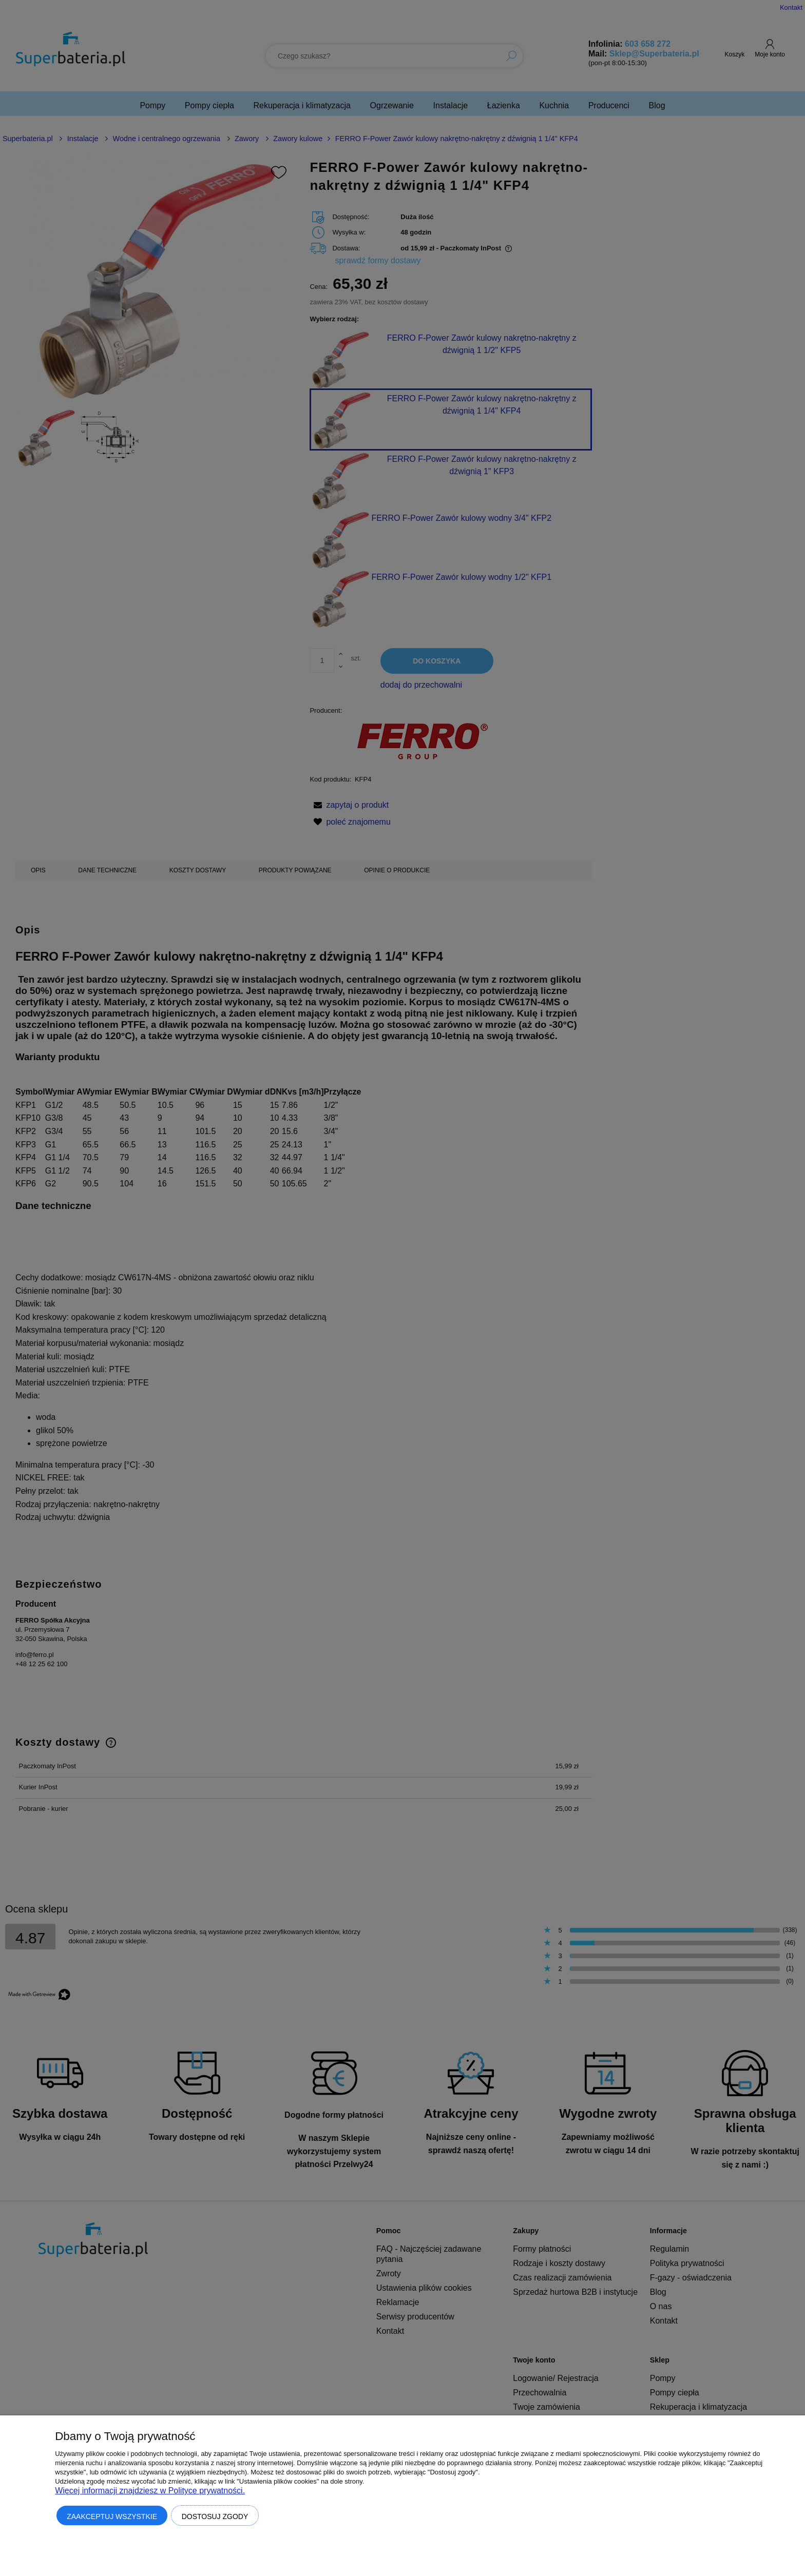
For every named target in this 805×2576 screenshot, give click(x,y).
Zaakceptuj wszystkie (112, 2516)
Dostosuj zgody (215, 2516)
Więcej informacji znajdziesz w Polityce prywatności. (150, 2490)
